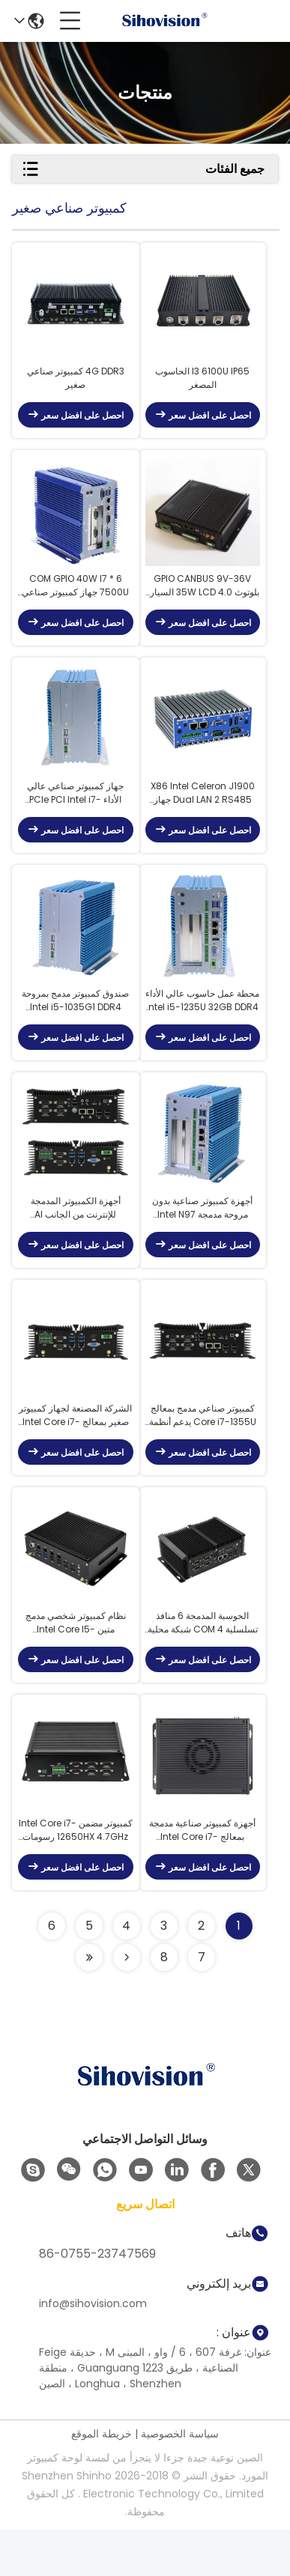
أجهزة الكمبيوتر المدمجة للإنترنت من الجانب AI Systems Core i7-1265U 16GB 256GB (75, 1237)
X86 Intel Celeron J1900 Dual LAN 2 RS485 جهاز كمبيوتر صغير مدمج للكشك (203, 810)
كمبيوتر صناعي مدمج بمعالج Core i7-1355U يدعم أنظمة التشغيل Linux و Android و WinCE (202, 1450)
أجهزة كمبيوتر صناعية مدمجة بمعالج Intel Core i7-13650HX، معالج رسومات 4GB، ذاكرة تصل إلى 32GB (202, 1876)
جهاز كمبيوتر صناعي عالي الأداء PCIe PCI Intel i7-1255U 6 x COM (75, 810)
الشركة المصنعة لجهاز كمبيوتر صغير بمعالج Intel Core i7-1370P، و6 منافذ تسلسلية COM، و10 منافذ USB (75, 1450)
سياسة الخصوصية (180, 2480)
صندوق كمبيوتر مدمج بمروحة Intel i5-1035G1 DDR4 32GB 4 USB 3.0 (75, 1023)
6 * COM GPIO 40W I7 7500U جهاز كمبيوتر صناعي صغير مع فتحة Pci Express (75, 597)
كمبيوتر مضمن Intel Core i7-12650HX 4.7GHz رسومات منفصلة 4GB (76, 1876)
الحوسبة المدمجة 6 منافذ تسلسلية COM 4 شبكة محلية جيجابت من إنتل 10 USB (203, 1663)
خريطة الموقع (101, 2480)
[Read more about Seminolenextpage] (126, 2003)
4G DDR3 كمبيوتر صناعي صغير (75, 384)
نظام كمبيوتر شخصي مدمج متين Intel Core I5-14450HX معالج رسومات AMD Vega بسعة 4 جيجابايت (75, 1663)
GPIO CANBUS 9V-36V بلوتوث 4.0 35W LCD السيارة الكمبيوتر (202, 597)
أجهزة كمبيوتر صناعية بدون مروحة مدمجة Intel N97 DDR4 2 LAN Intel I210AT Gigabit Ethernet (202, 1237)
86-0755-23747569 (97, 2300)
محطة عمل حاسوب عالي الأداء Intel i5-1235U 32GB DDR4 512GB (202, 1023)
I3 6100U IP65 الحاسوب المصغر (202, 384)
